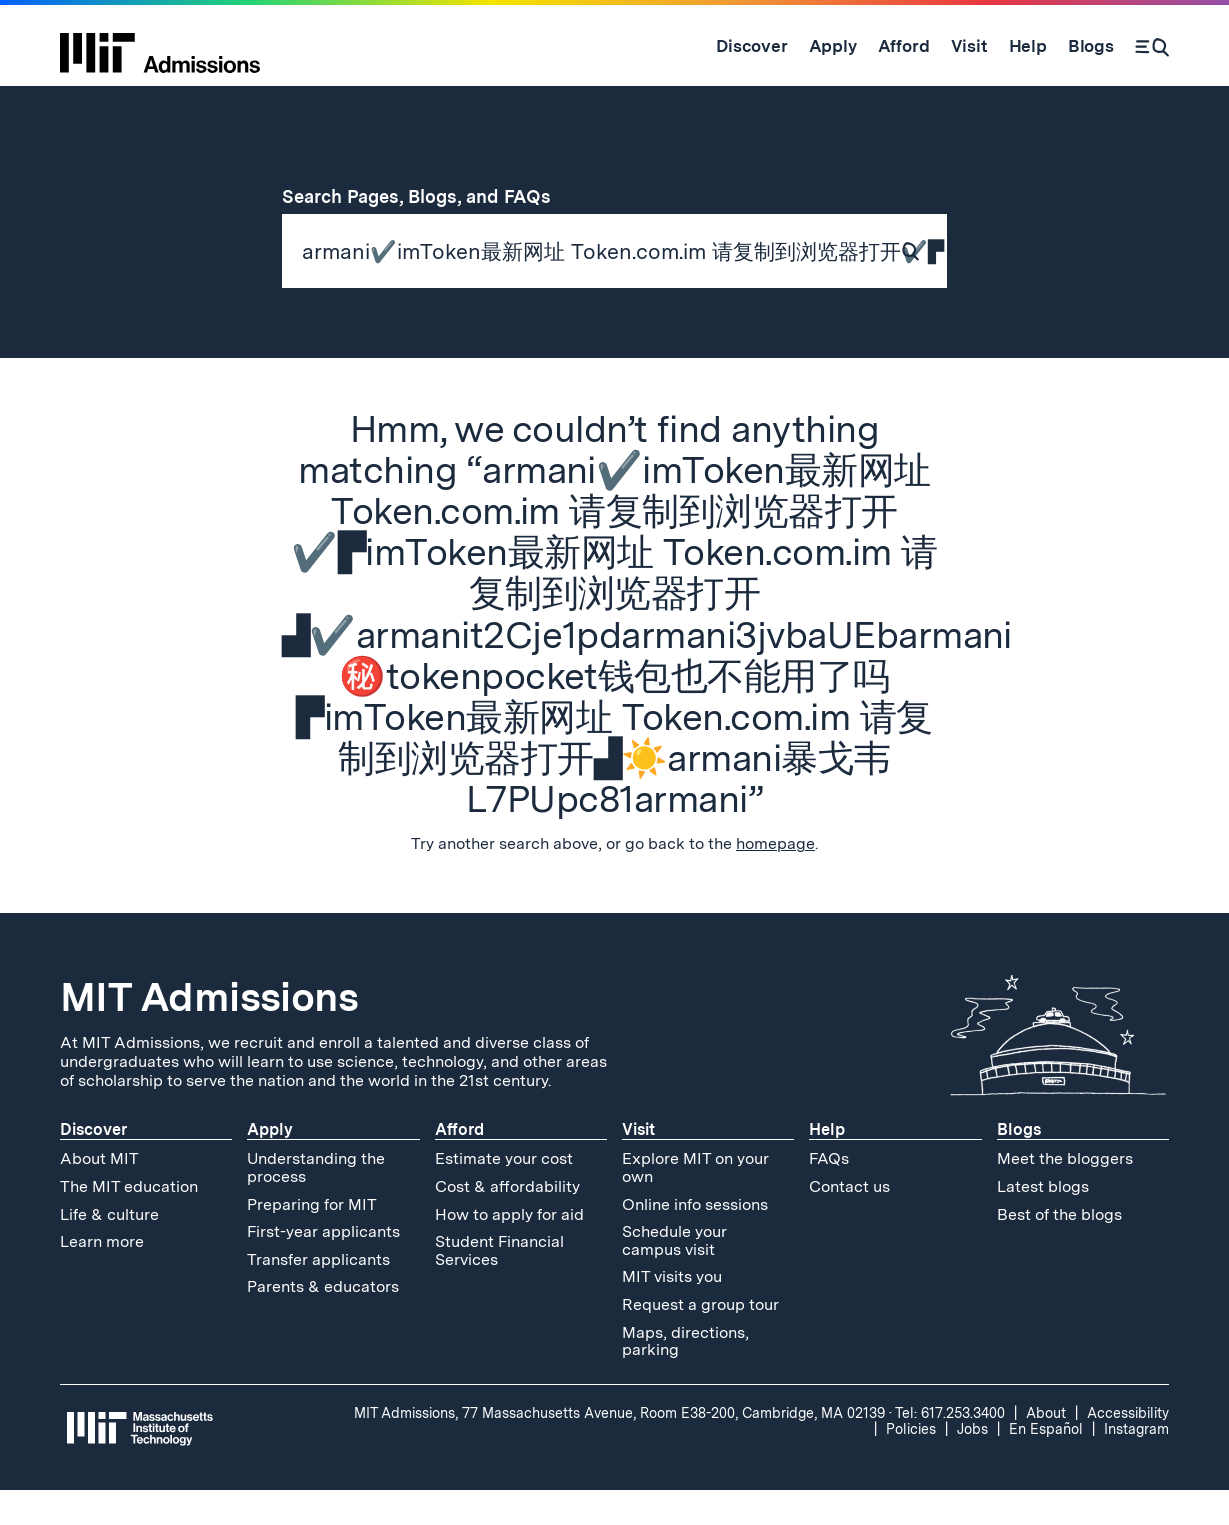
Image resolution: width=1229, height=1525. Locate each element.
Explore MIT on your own (695, 1203)
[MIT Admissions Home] (160, 46)
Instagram (1136, 1464)
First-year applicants (323, 1266)
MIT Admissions (209, 1033)
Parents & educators (323, 1322)
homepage (775, 879)
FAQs (829, 1194)
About (1046, 1448)
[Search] (1152, 46)
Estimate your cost (504, 1194)
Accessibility (1128, 1448)
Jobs (972, 1464)
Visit (638, 1165)
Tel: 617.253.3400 (950, 1448)
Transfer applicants (318, 1294)
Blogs (1019, 1165)
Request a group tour (700, 1339)
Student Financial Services (499, 1285)
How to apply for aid (509, 1249)
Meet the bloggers (1065, 1194)
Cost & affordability (507, 1221)
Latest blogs (1043, 1221)
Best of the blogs (1059, 1249)
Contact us (849, 1221)
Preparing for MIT (312, 1239)
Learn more (102, 1276)
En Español (1046, 1464)
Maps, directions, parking (685, 1376)
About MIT (99, 1194)
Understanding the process (316, 1203)
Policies (911, 1464)
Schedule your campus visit (674, 1275)
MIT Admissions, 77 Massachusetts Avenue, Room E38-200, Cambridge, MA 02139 (619, 1448)
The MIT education (129, 1221)
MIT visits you (672, 1312)
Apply (270, 1165)
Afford (459, 1165)
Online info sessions (695, 1239)
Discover (93, 1165)
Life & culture (109, 1249)
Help (827, 1165)
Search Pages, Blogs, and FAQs (428, 196)
